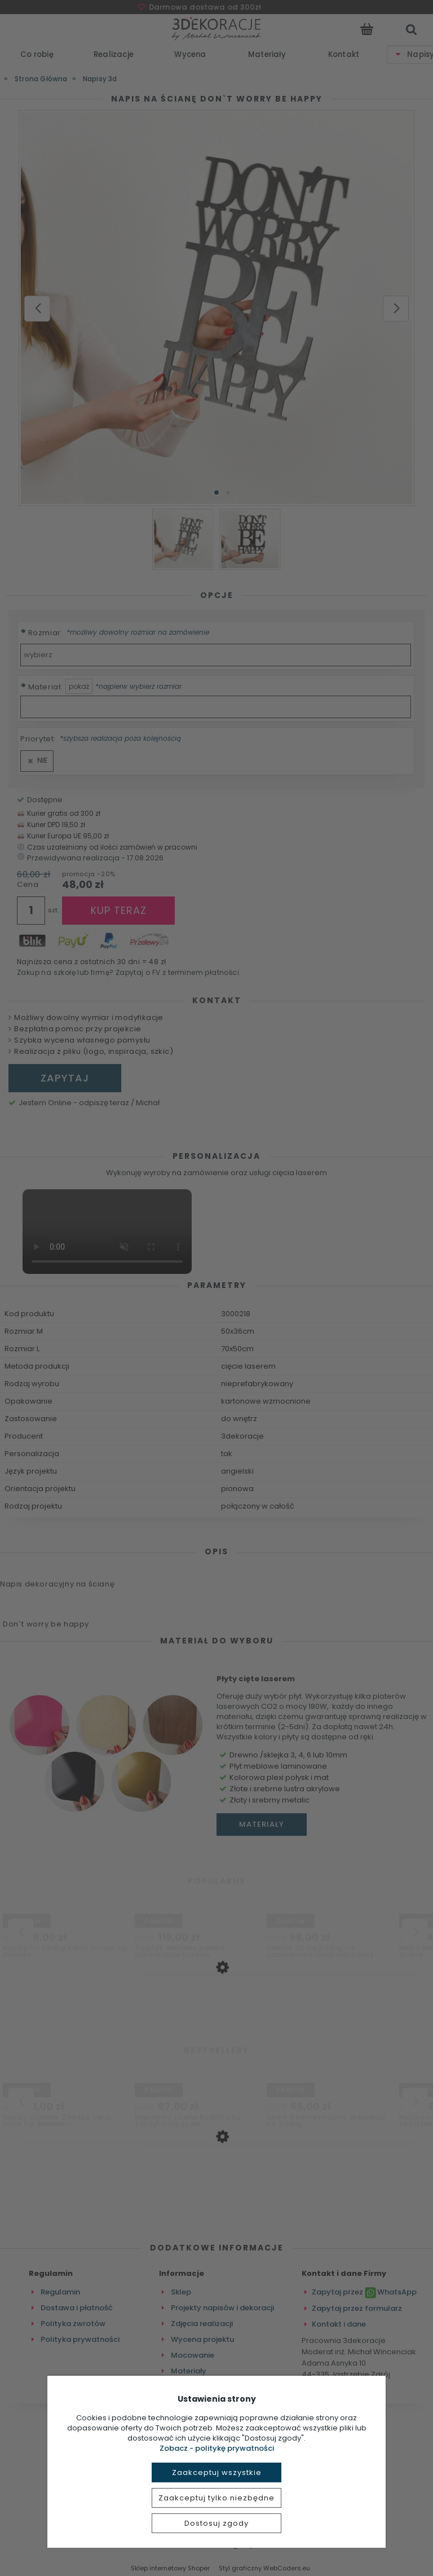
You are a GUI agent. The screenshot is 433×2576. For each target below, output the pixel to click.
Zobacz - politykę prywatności (217, 2448)
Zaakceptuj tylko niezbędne (216, 2498)
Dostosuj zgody (216, 2523)
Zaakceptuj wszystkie (217, 2472)
